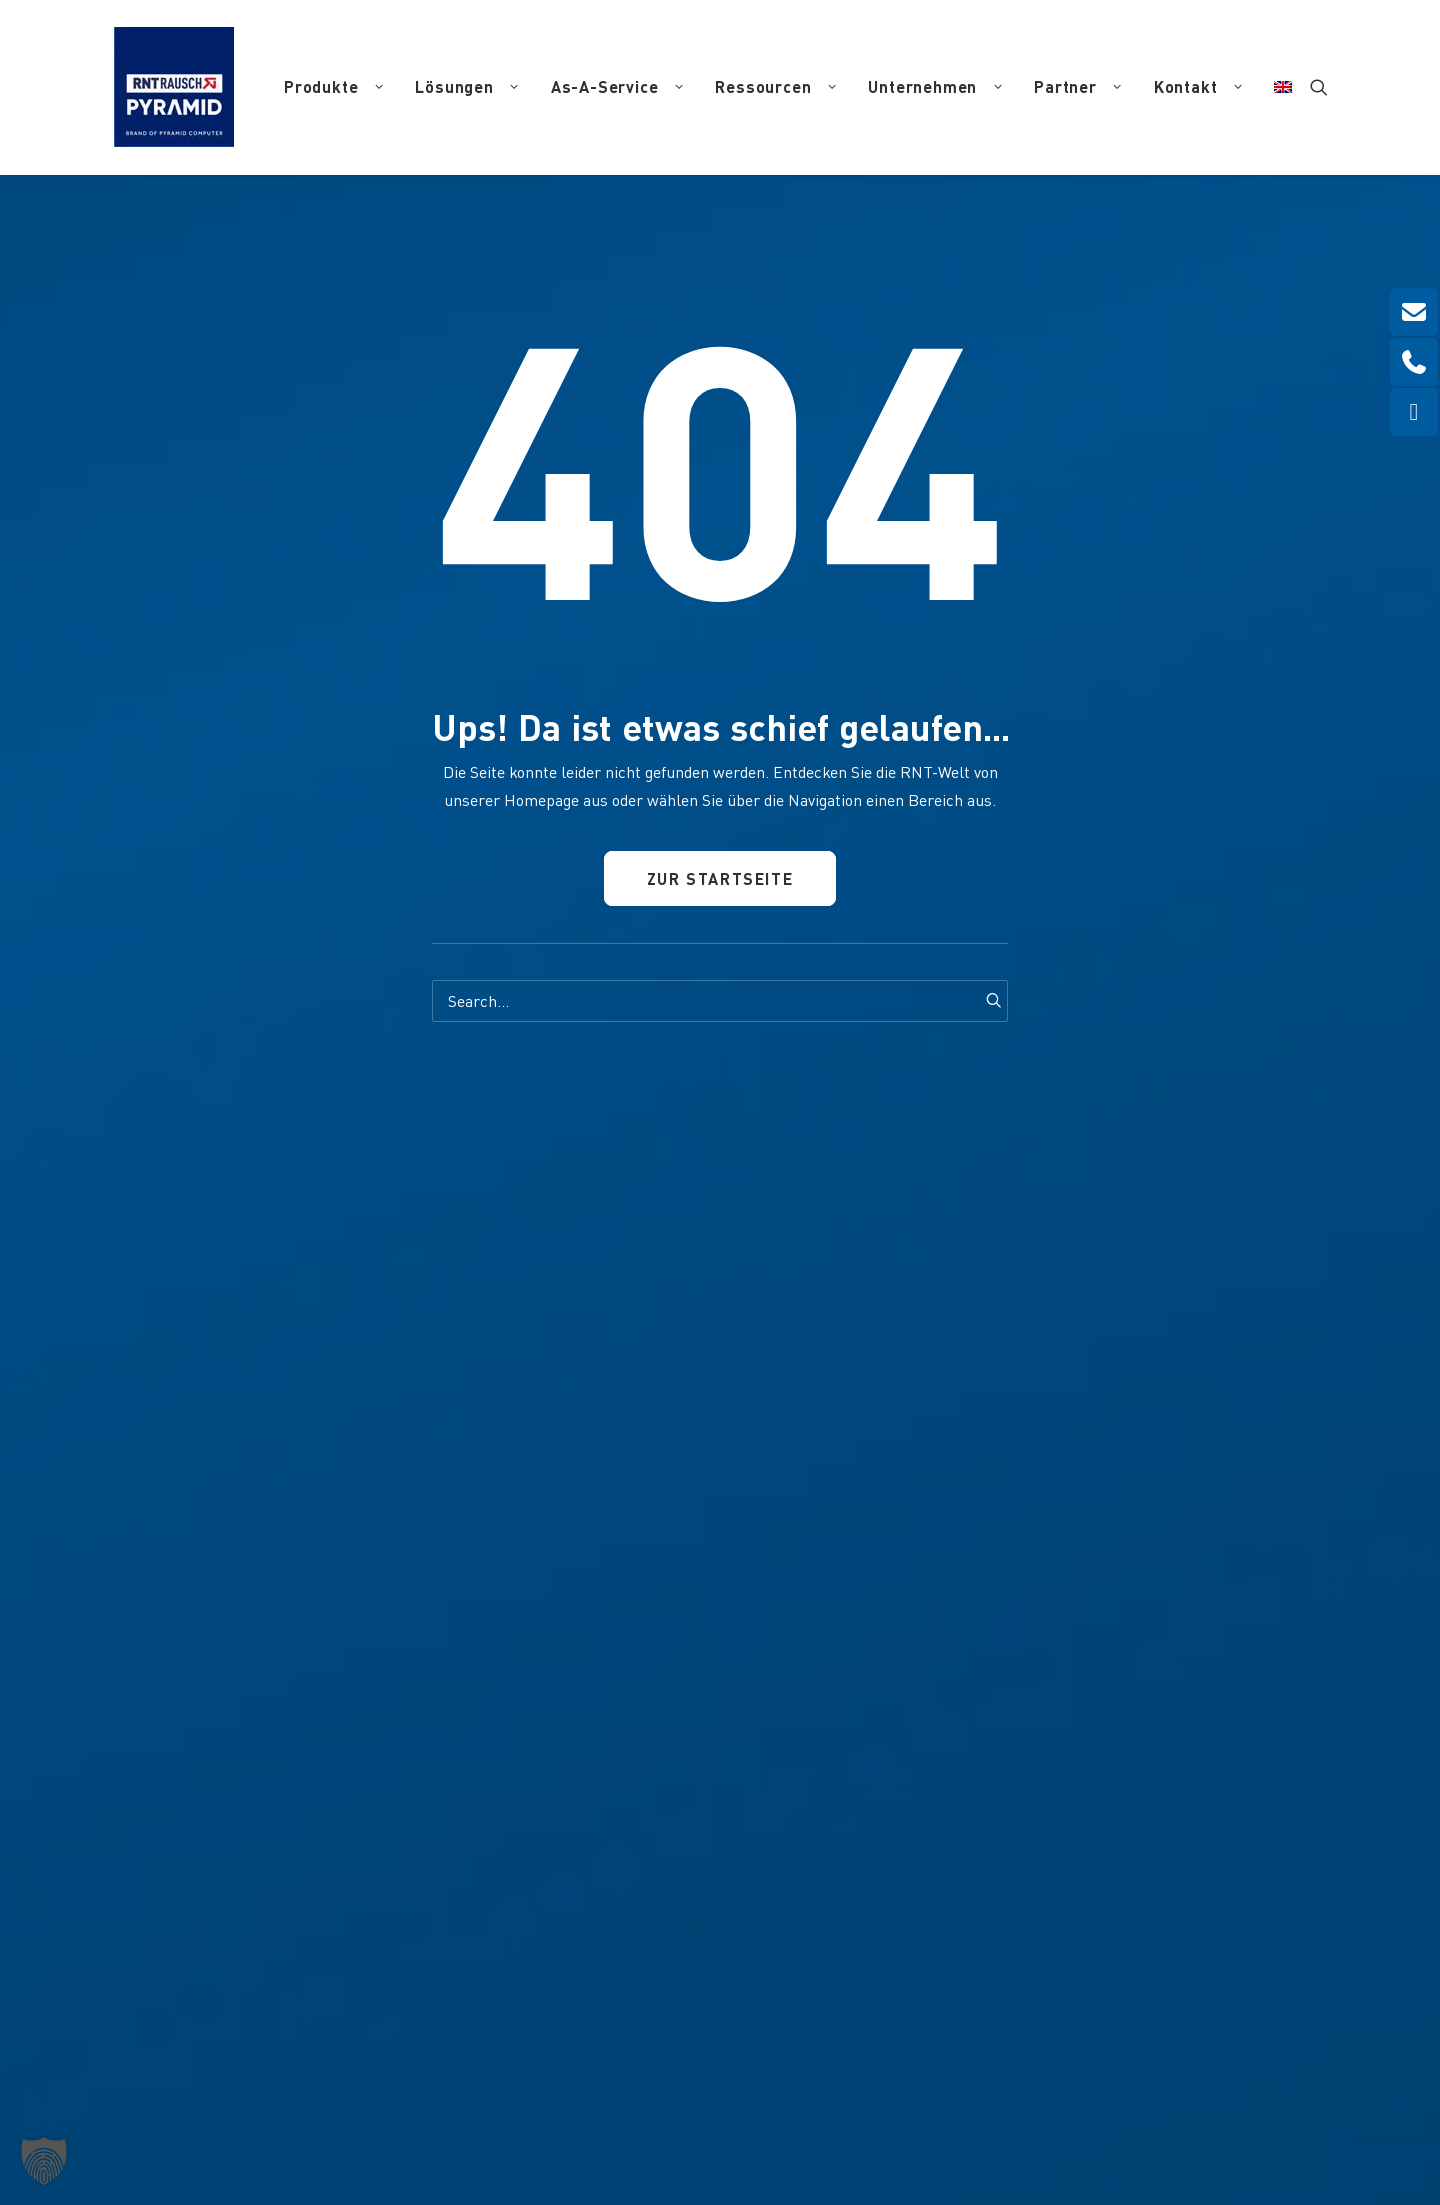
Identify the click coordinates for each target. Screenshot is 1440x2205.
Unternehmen (935, 86)
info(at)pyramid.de (498, 1805)
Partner (1078, 86)
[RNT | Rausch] (174, 87)
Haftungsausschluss (943, 2084)
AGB (1027, 2084)
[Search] (720, 1001)
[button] (1319, 87)
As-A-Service (617, 86)
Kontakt (1198, 86)
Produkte (333, 86)
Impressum (756, 2084)
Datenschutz (836, 2084)
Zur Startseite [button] (719, 878)
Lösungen (466, 86)
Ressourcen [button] (775, 86)
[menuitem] (333, 87)
